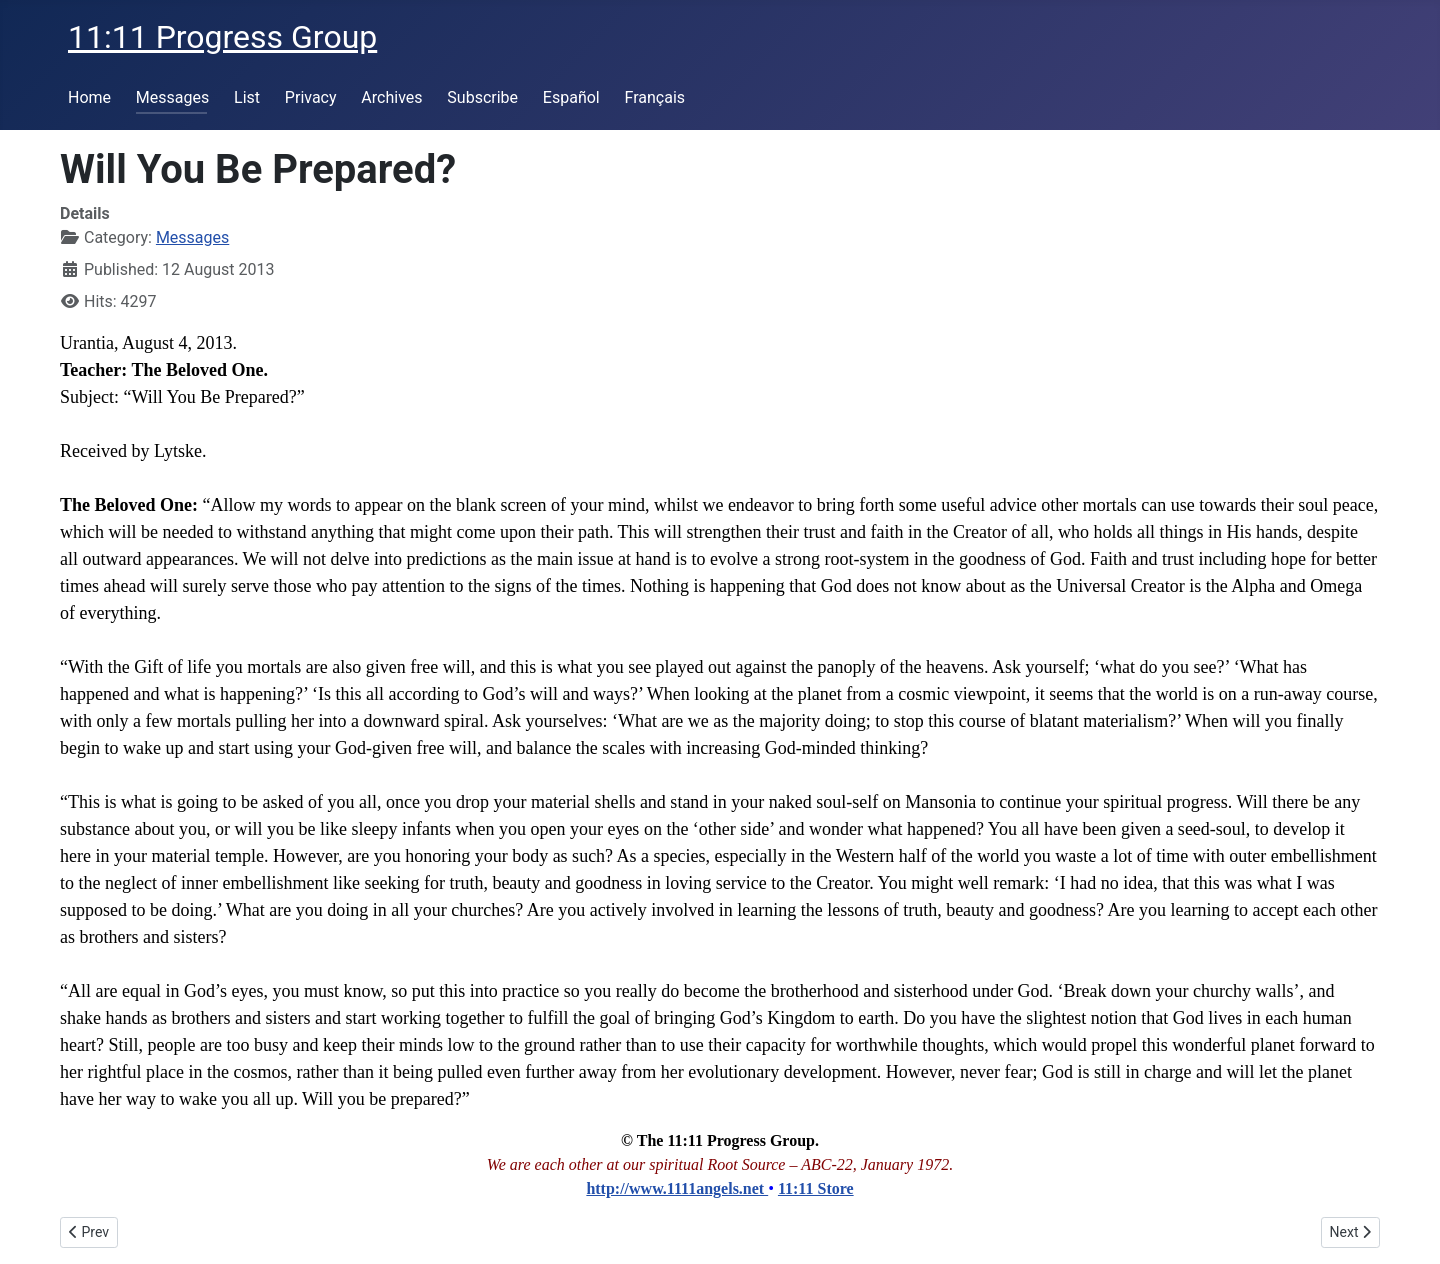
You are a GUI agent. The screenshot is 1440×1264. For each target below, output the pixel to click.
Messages (172, 97)
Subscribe (482, 97)
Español (571, 97)
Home (89, 97)
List (247, 97)
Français (655, 97)
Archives (391, 97)
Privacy (311, 97)
